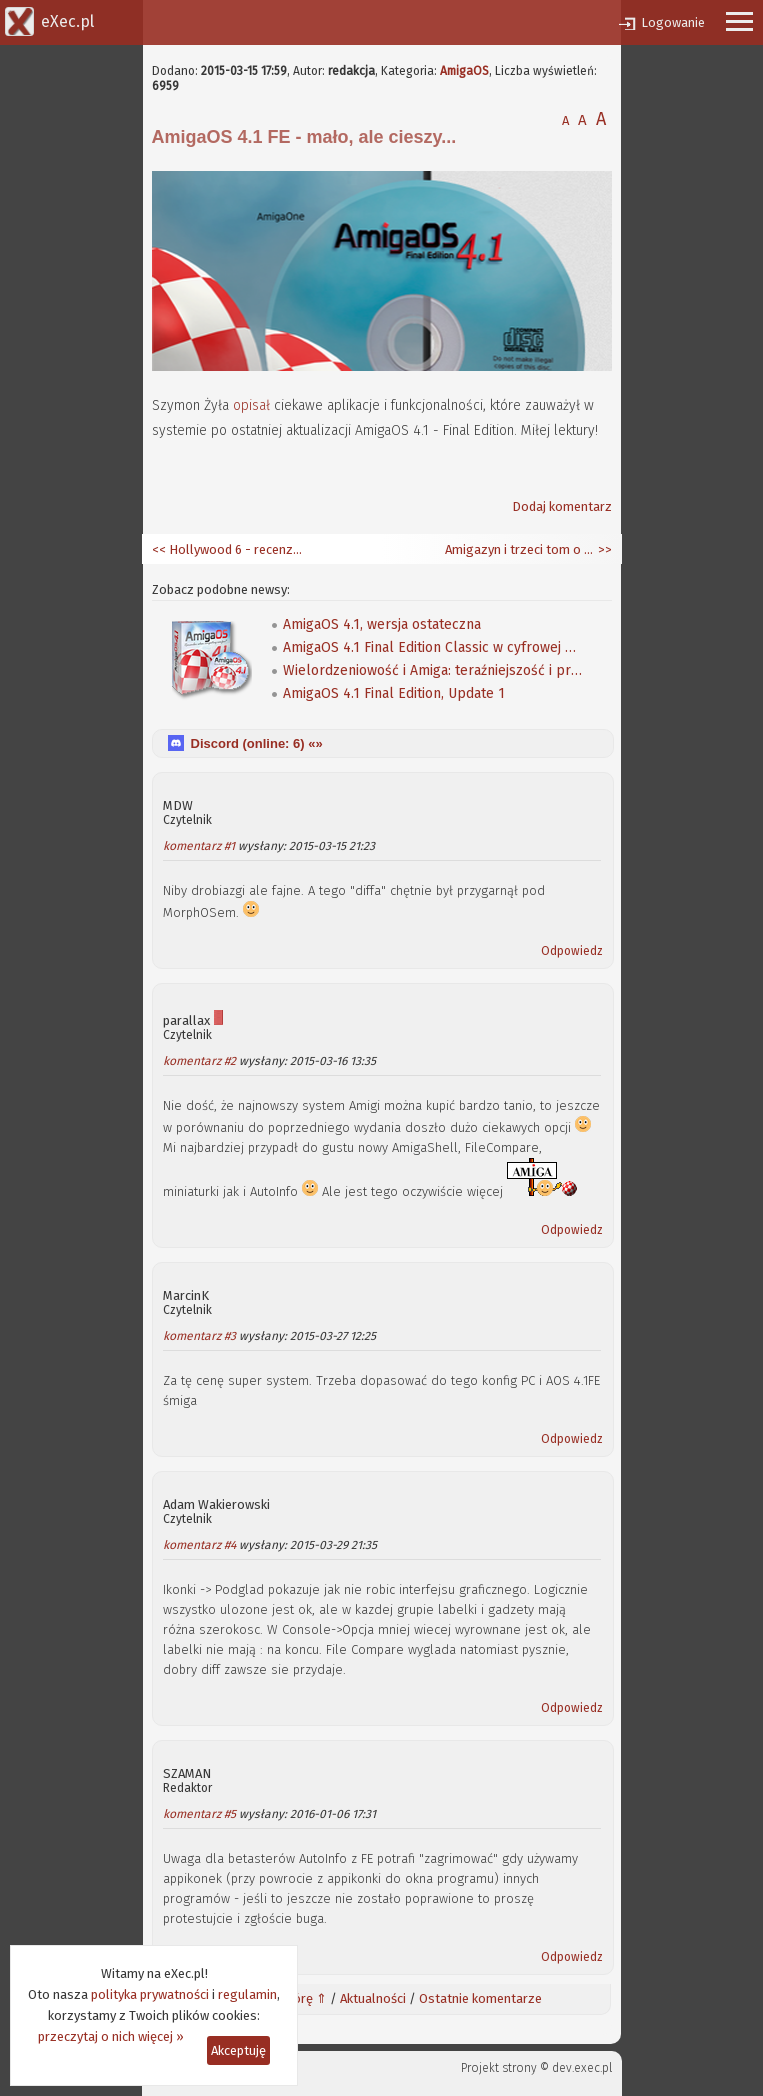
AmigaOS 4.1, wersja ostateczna (382, 624)
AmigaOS (464, 71)
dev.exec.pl (582, 2068)
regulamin (247, 1994)
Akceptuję (238, 2050)
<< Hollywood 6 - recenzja (227, 549)
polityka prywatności (150, 1994)
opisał (251, 405)
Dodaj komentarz (562, 506)
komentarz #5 (199, 1814)
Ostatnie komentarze (480, 1998)
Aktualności (373, 1998)
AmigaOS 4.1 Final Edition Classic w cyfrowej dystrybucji (433, 647)
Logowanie (673, 22)
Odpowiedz (572, 951)
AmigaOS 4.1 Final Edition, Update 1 (394, 693)
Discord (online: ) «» (257, 743)
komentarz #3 (199, 1336)
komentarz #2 (199, 1061)
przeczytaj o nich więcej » (111, 2036)
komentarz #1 (199, 846)
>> (603, 549)
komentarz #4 (199, 1545)
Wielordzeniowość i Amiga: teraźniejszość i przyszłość (433, 670)
